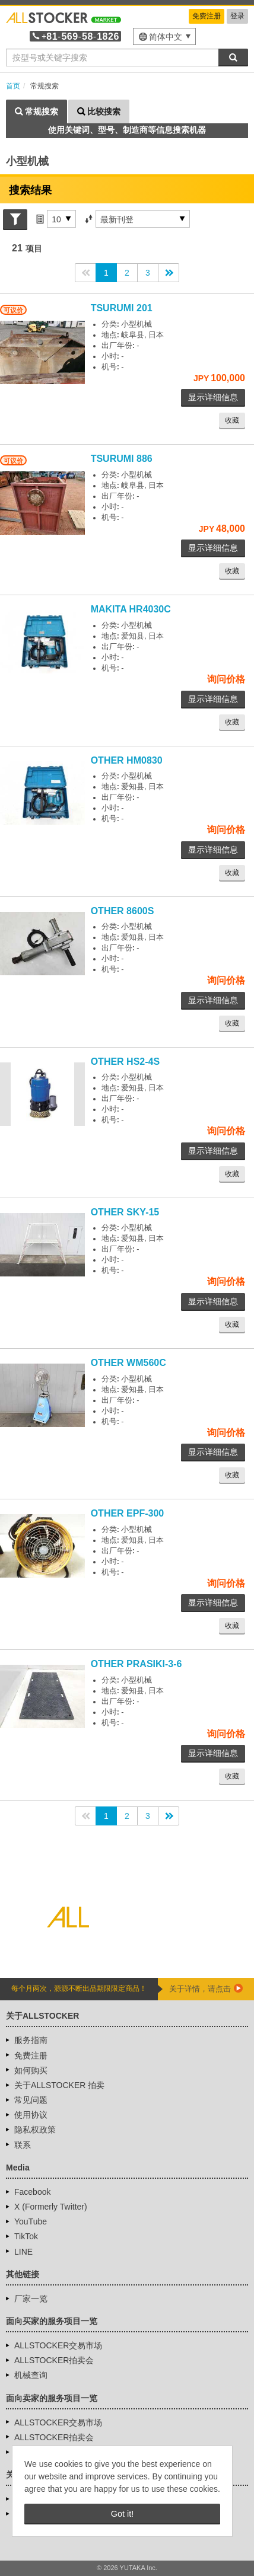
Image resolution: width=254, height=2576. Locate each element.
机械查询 (30, 2375)
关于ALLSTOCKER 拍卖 (59, 2085)
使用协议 (30, 2114)
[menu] (164, 36)
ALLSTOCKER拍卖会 (54, 2360)
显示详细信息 (213, 397)
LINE (23, 2251)
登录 (237, 16)
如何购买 (30, 2070)
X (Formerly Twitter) (50, 2206)
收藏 (232, 420)
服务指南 (30, 2040)
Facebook (32, 2192)
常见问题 (30, 2100)
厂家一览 (30, 2298)
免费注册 (206, 16)
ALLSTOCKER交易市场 (58, 2345)
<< (85, 272)
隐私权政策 (35, 2129)
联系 (22, 2145)
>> (168, 272)
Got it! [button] (122, 2513)
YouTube (30, 2221)
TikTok (26, 2236)
